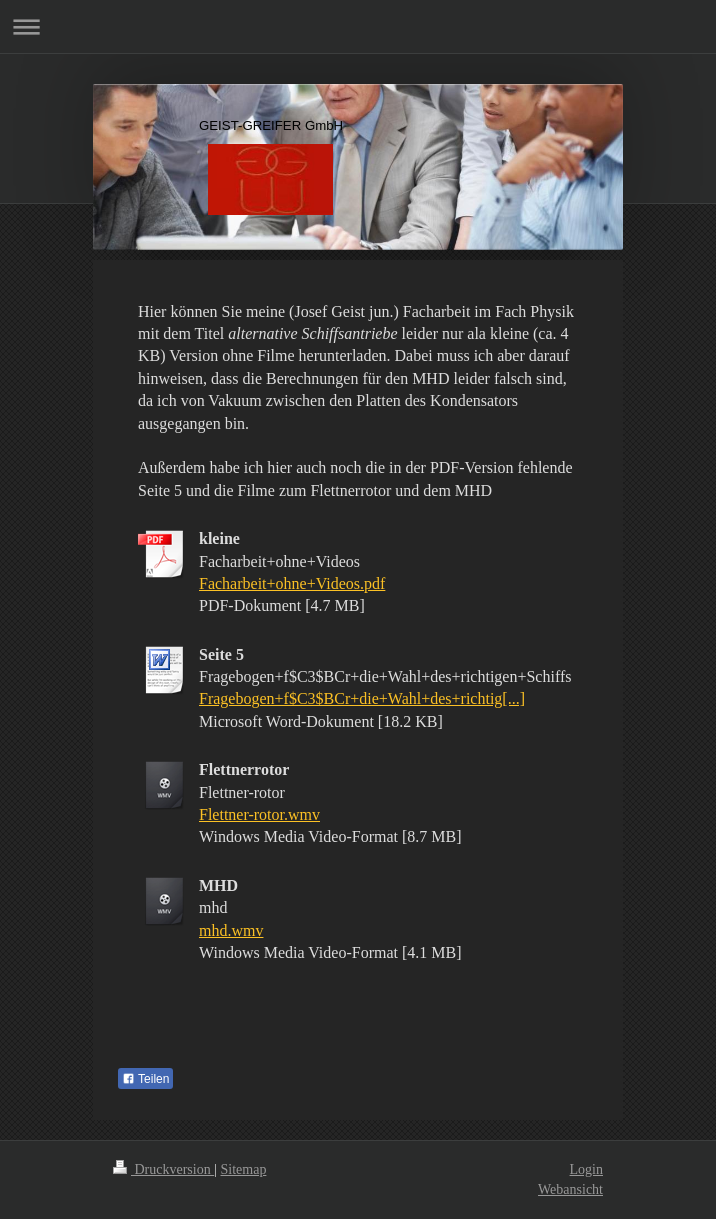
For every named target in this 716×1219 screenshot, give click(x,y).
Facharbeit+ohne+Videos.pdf (292, 583)
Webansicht (570, 1189)
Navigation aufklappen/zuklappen (358, 26)
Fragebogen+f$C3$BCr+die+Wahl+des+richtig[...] (362, 698)
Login (586, 1169)
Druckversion (163, 1169)
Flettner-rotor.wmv (259, 814)
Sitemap (244, 1169)
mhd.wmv (231, 930)
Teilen (145, 1079)
